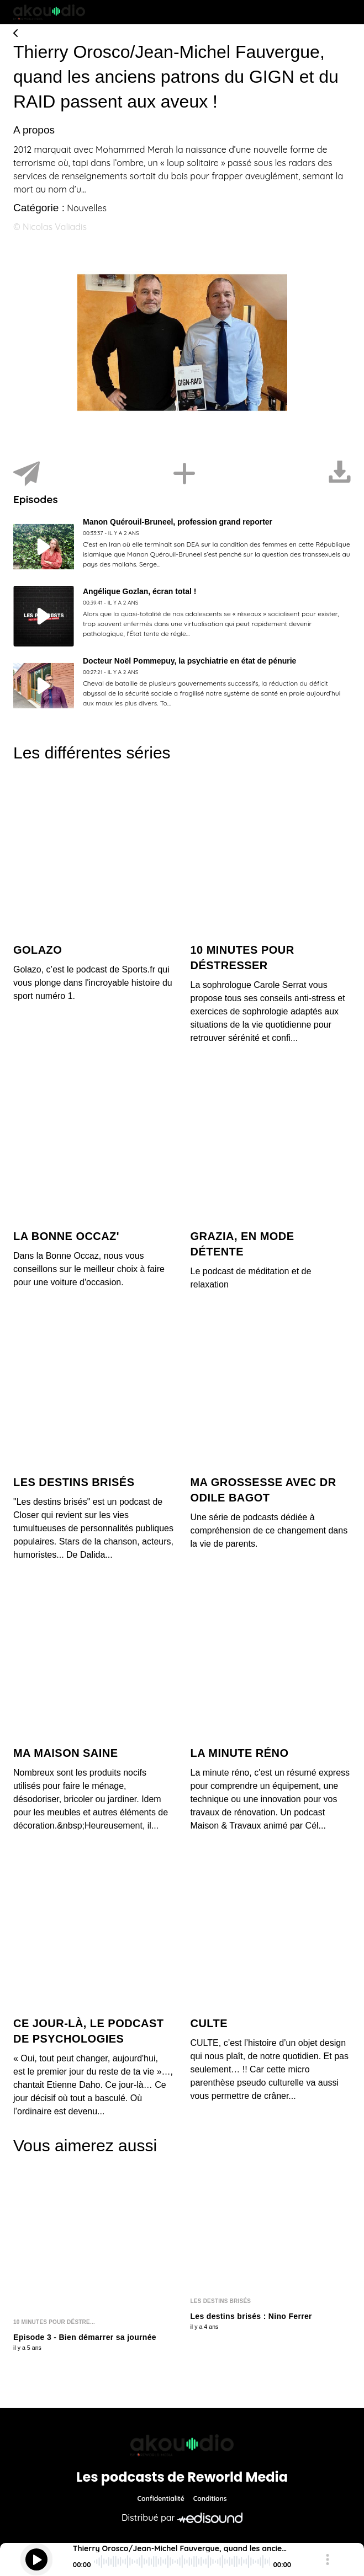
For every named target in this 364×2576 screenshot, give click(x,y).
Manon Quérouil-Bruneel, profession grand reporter (177, 521)
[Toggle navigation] (342, 12)
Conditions (210, 2498)
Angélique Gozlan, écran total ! (139, 591)
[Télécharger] (340, 474)
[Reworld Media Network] (182, 2445)
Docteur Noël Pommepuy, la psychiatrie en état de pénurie (189, 660)
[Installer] (184, 474)
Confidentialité (161, 2498)
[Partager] (26, 474)
